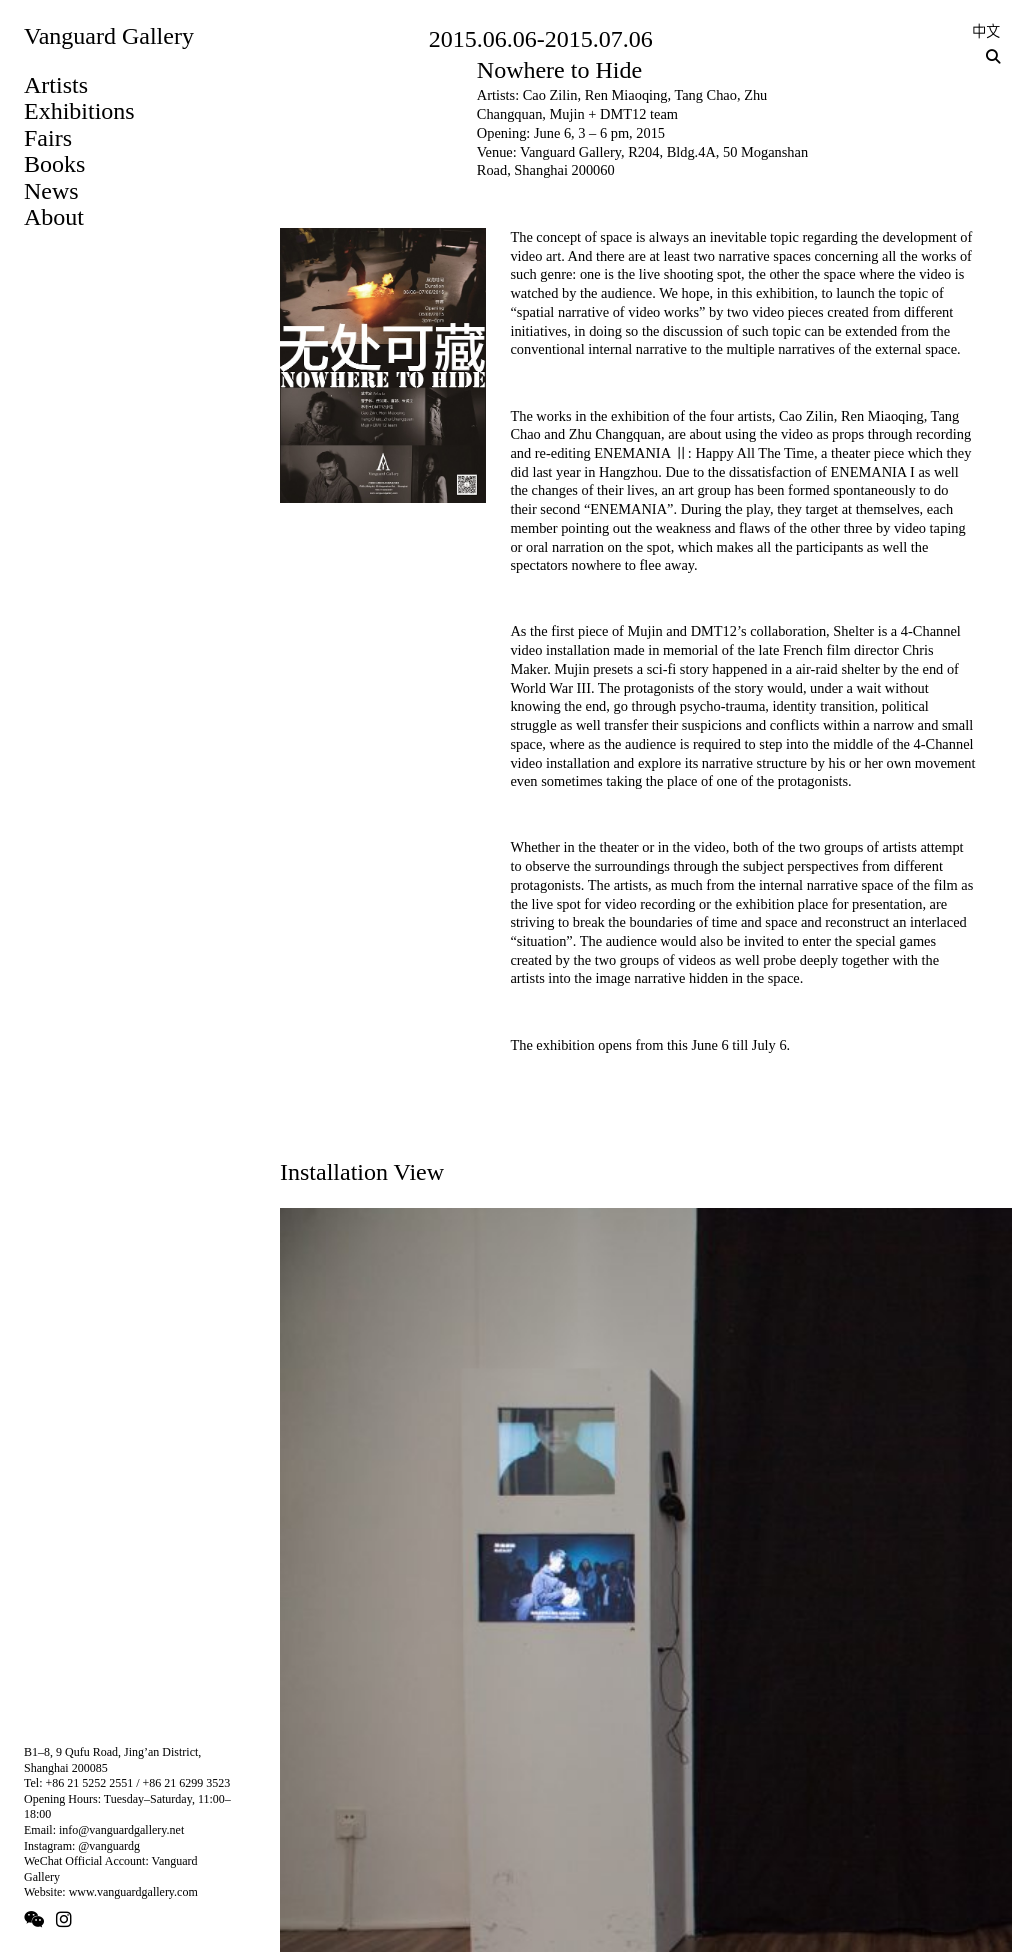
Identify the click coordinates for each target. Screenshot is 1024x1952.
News (51, 191)
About (54, 217)
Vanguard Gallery (109, 36)
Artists (56, 85)
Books (54, 164)
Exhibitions (79, 111)
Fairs (48, 138)
